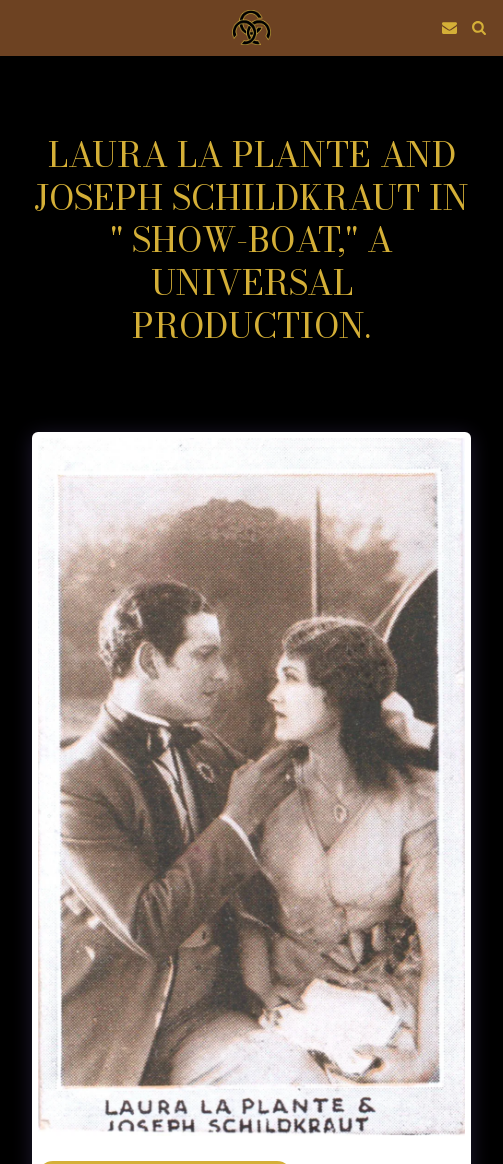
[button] (22, 26)
